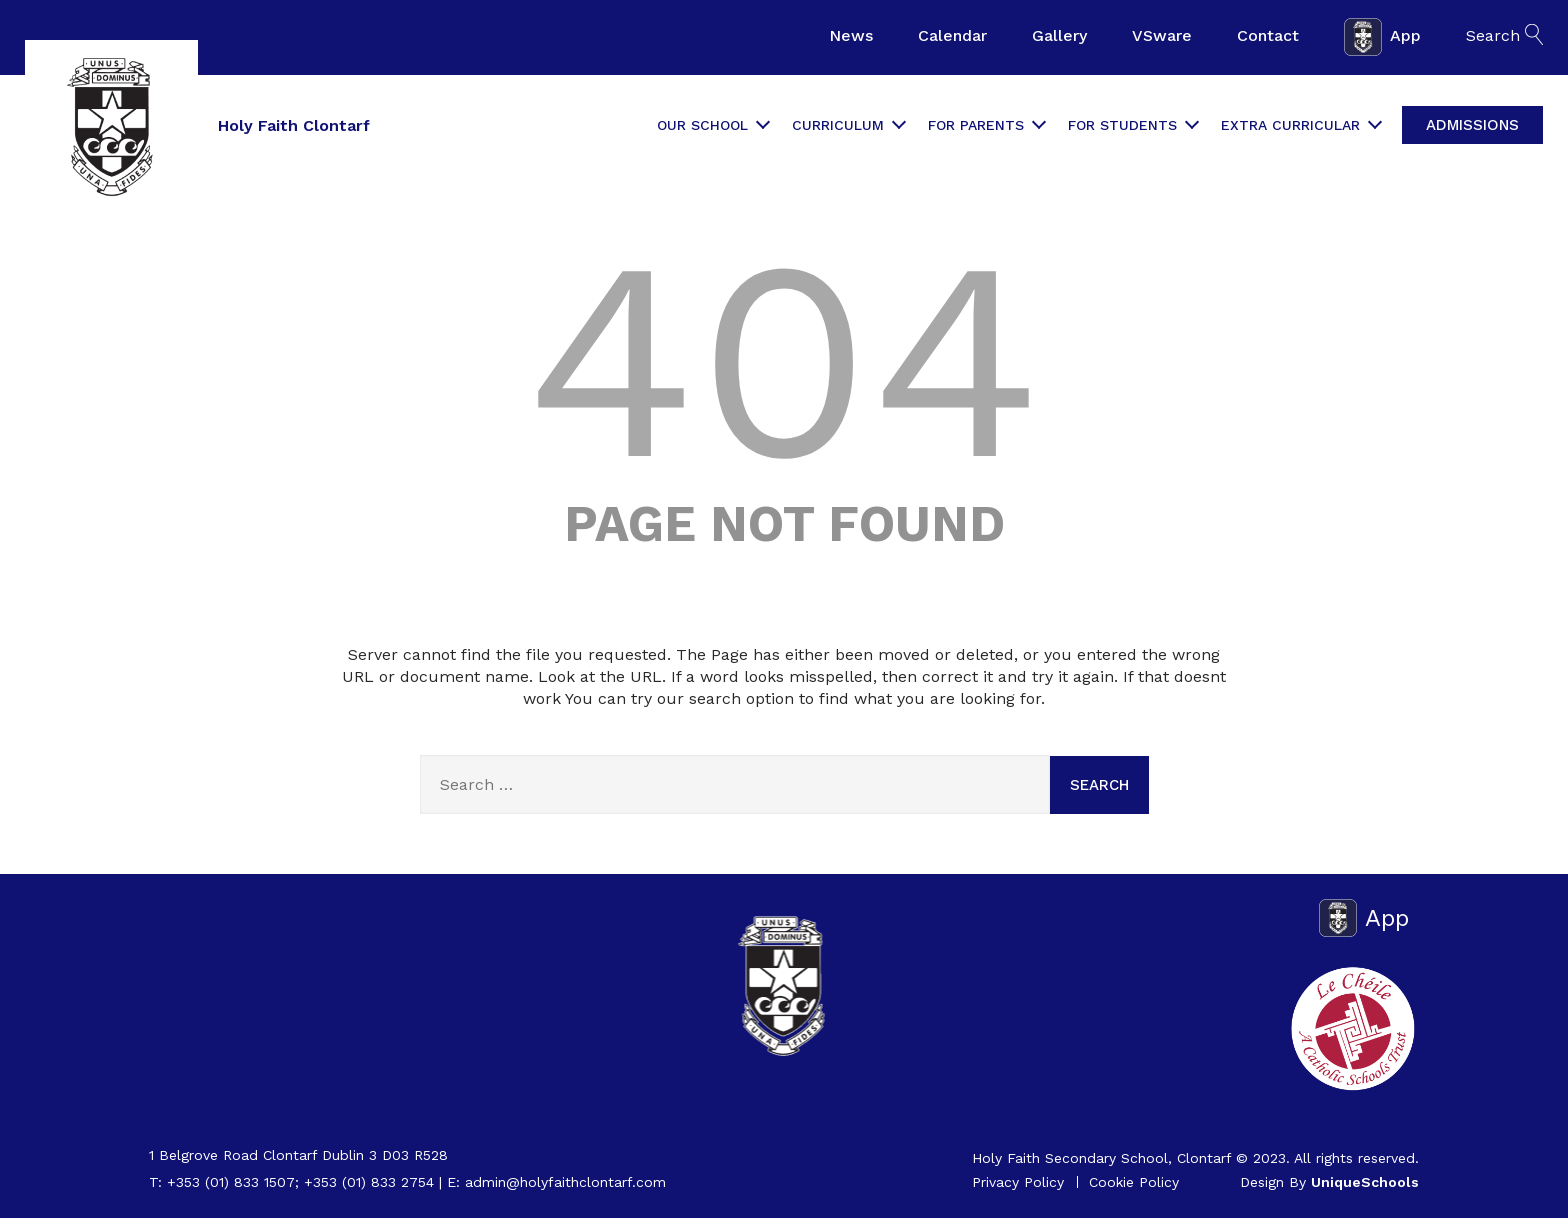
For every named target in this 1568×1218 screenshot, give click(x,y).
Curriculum (848, 125)
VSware (1162, 35)
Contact (1268, 35)
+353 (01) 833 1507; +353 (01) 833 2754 (300, 1182)
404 (784, 360)
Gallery (1059, 35)
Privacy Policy (1018, 1182)
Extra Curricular (1300, 125)
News (851, 35)
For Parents (986, 125)
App (1382, 37)
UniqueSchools (1365, 1182)
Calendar (952, 35)
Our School (712, 125)
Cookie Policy (1134, 1182)
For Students (1132, 125)
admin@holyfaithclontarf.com (565, 1182)
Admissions (1472, 125)
